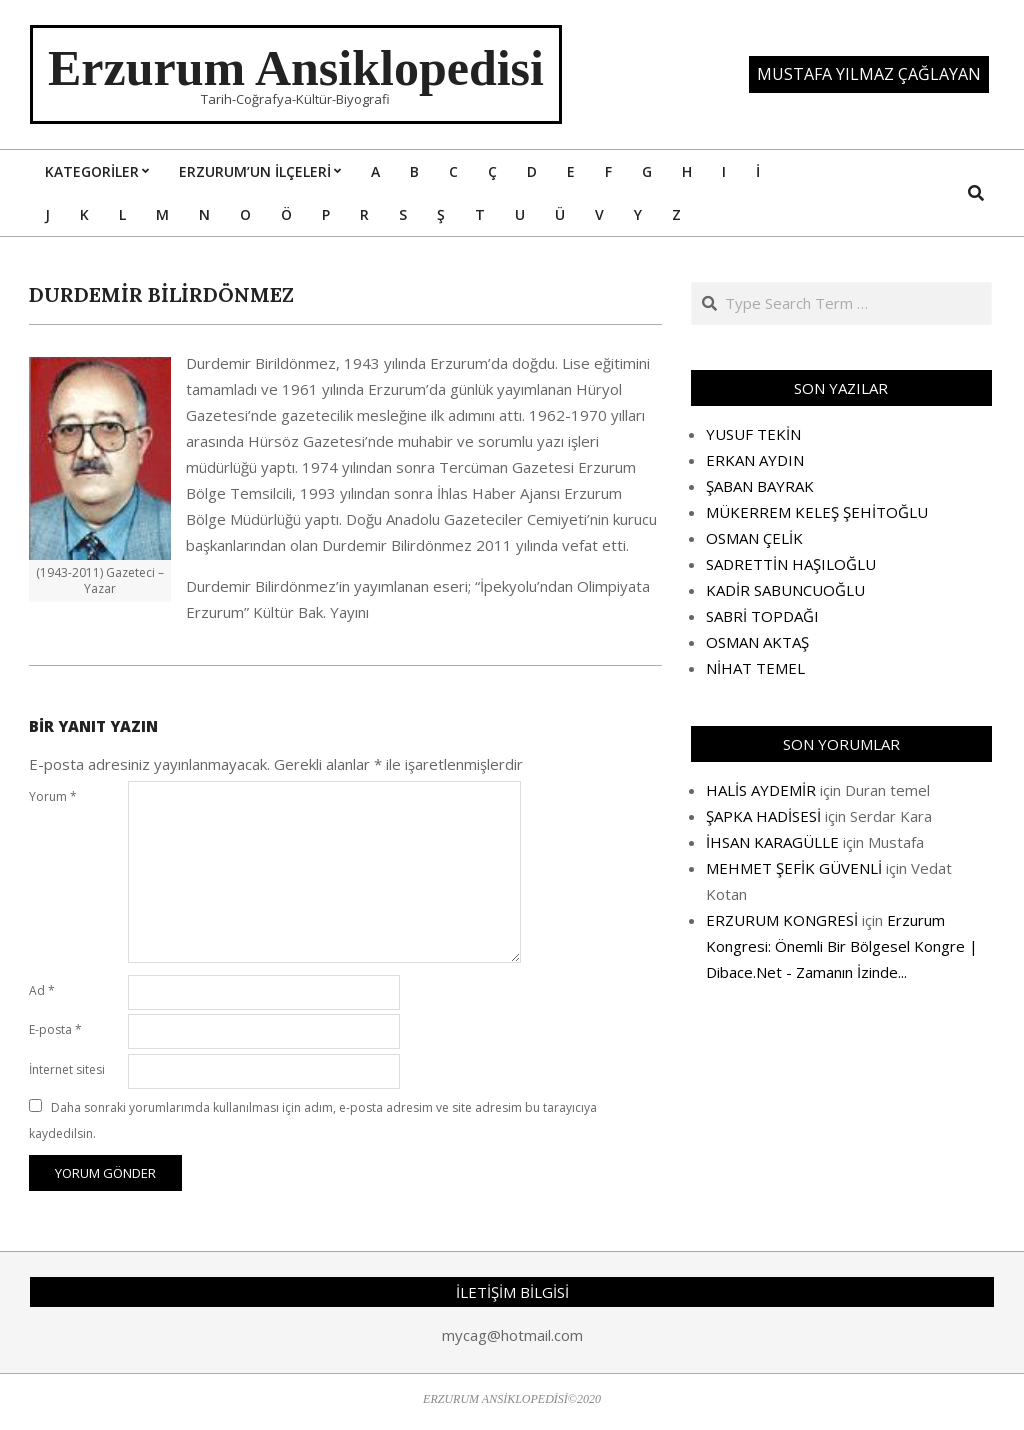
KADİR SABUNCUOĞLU (785, 590)
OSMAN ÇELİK (754, 538)
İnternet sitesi (67, 1069)
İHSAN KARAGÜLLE (772, 842)
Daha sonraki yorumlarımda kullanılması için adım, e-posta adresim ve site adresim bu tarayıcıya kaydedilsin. (313, 1120)
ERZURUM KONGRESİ (782, 920)
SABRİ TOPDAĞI (762, 616)
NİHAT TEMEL (755, 668)
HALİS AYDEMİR (761, 790)
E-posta (55, 1029)
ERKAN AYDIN (755, 460)
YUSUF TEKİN (753, 434)
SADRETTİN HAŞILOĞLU (791, 564)
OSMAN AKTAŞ (757, 642)
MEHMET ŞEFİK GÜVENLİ (794, 868)
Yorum (53, 796)
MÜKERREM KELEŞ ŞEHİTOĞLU (817, 512)
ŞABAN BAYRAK (760, 486)
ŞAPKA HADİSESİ (763, 816)
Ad (42, 990)
